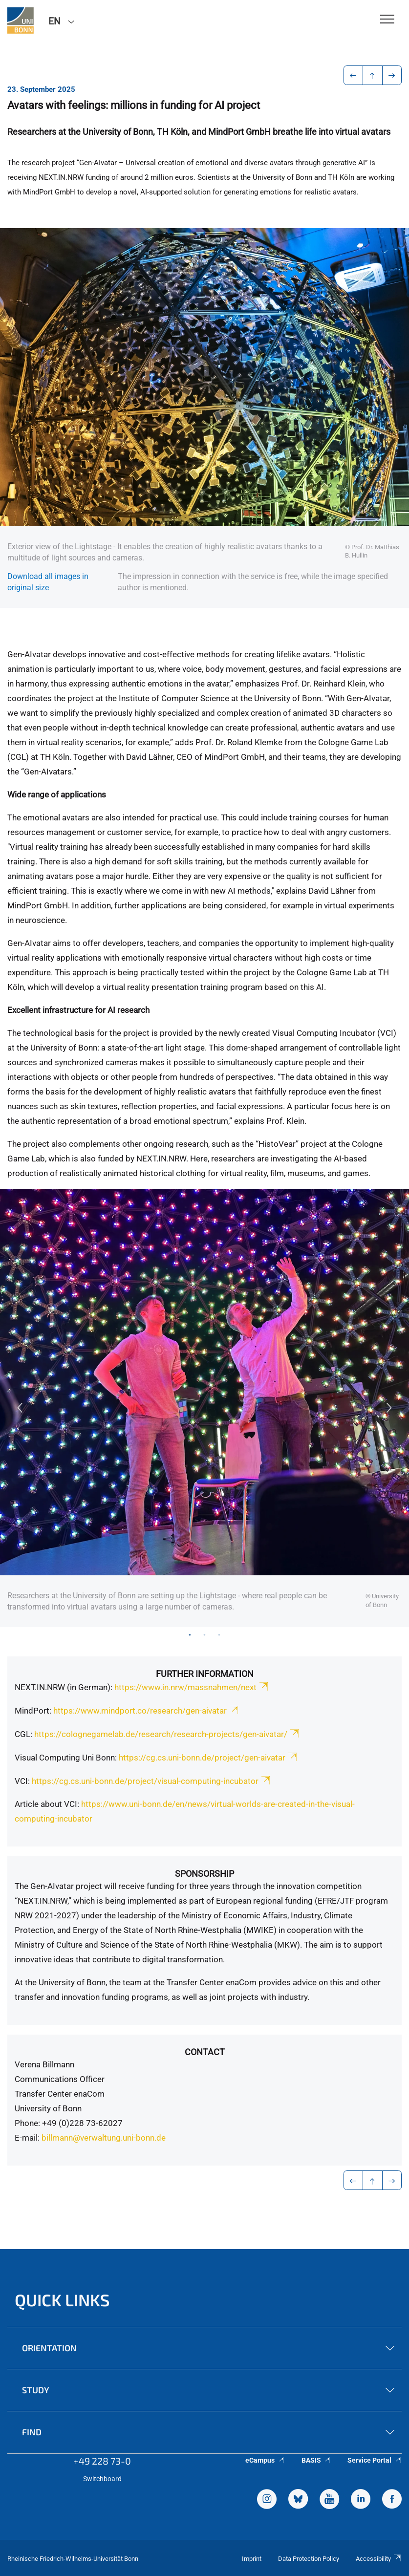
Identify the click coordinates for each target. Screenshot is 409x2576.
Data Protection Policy (308, 2558)
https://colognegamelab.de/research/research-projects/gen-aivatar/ (167, 1734)
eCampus (265, 2460)
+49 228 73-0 (102, 2461)
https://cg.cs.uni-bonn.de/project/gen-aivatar (209, 1757)
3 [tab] (219, 1634)
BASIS (316, 2460)
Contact (205, 2052)
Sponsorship (204, 1873)
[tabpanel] (204, 1408)
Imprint (251, 2558)
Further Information (205, 1674)
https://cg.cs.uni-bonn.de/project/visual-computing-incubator (152, 1781)
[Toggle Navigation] (387, 20)
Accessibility (379, 2558)
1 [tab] (190, 1634)
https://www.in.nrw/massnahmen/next (192, 1687)
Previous (19, 1408)
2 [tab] (205, 1634)
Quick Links (62, 2300)
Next (389, 1408)
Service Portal (374, 2460)
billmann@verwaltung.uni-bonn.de (105, 2138)
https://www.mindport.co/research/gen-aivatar (146, 1711)
